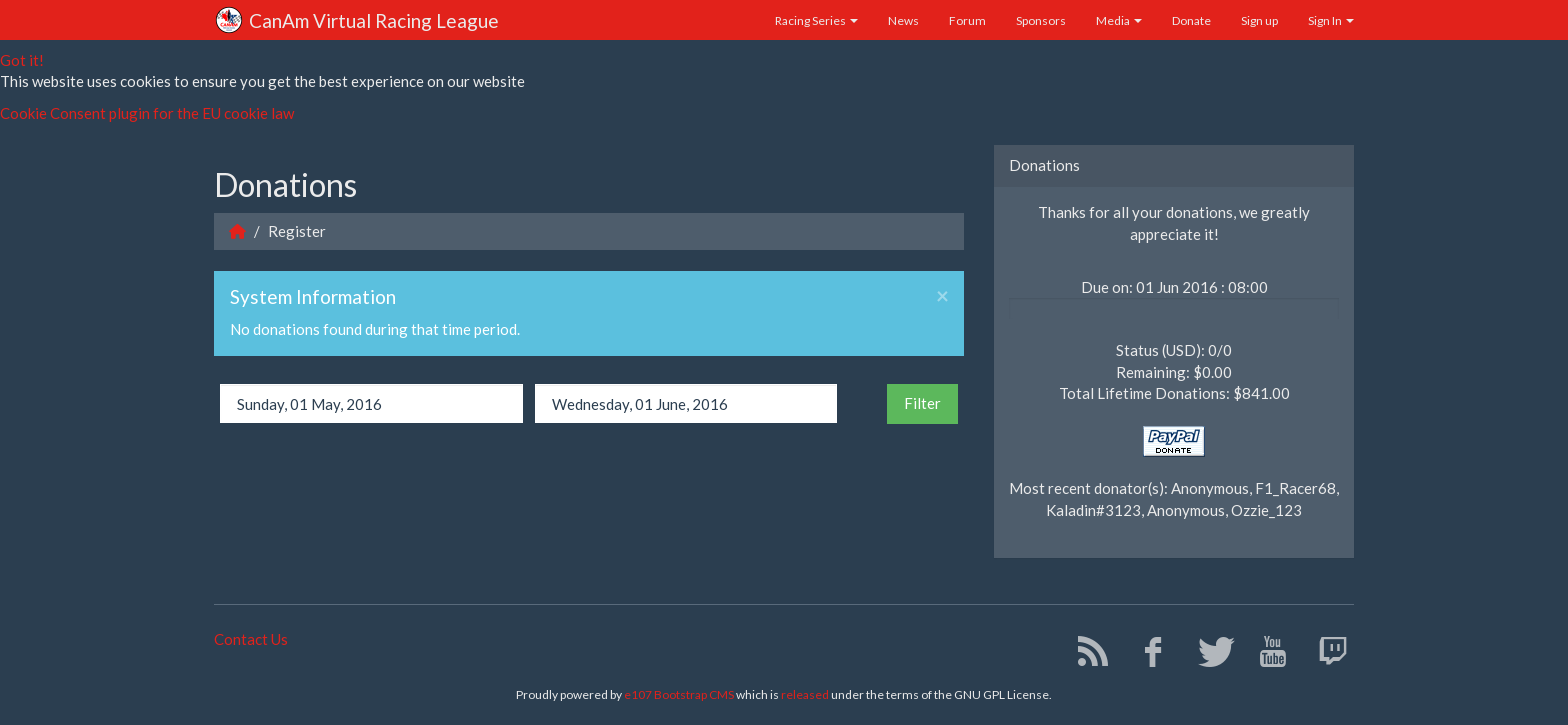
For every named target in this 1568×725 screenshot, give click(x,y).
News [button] (903, 20)
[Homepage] (237, 231)
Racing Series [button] (816, 20)
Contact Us (251, 639)
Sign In (1331, 20)
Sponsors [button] (1041, 20)
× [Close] (942, 296)
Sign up (1259, 20)
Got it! (22, 60)
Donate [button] (1191, 20)
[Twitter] (1205, 656)
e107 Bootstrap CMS (679, 694)
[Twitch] (1325, 656)
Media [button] (1119, 20)
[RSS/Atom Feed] (1085, 656)
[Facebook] (1145, 656)
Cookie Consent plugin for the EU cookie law (147, 113)
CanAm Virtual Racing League (356, 22)
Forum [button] (967, 20)
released (805, 694)
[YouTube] (1265, 656)
